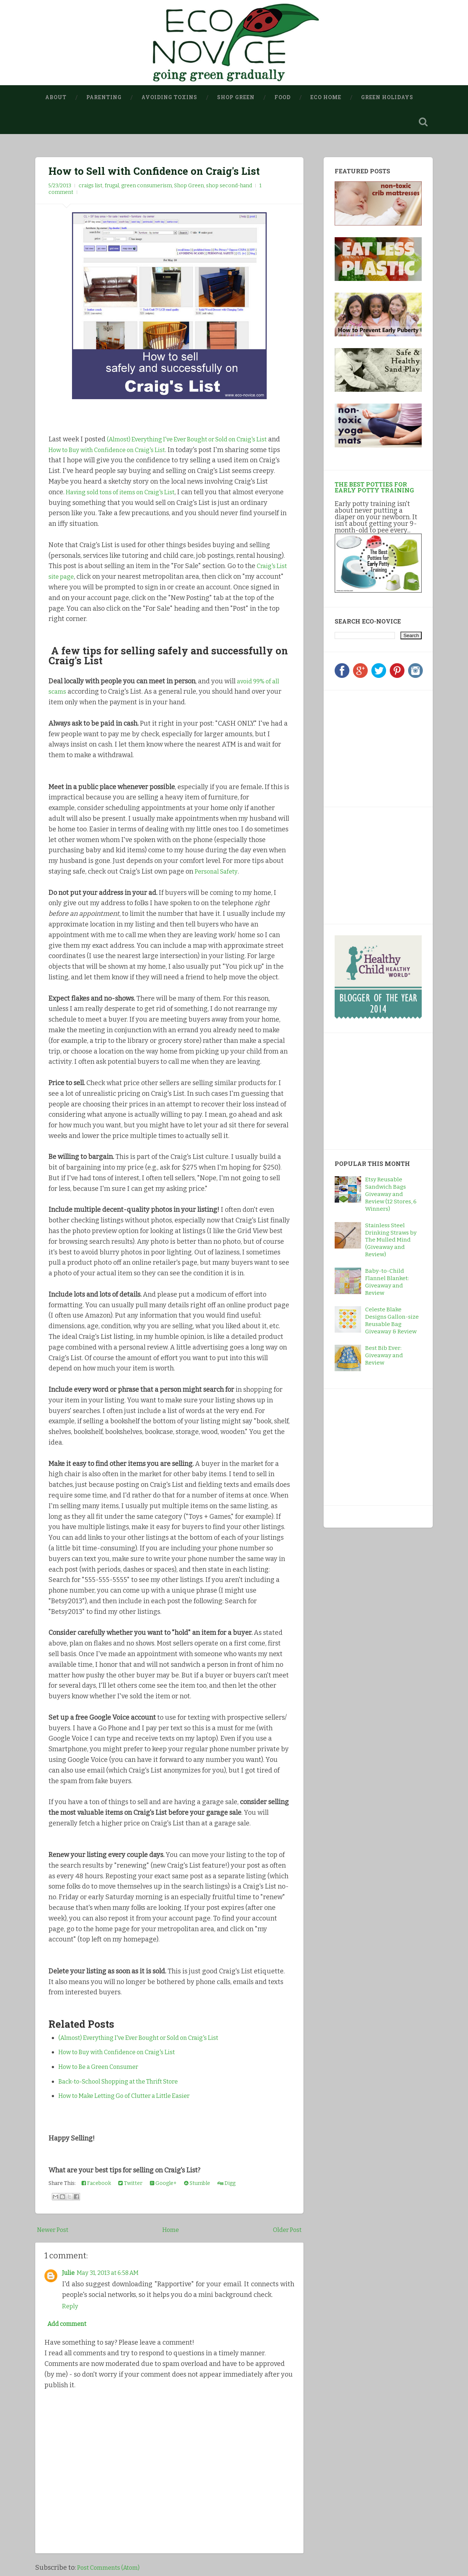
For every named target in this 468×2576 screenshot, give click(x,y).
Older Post (286, 2231)
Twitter (130, 2185)
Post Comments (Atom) (112, 2570)
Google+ (163, 2185)
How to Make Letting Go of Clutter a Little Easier (132, 2097)
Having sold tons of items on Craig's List (140, 493)
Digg (226, 2185)
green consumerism (146, 187)
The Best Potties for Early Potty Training (374, 488)
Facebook (96, 2185)
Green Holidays (387, 97)
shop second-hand (229, 187)
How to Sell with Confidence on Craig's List (157, 172)
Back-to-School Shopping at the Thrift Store (126, 2082)
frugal (112, 187)
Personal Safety (218, 872)
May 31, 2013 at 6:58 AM (113, 2274)
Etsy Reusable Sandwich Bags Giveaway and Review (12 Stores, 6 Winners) (391, 1196)
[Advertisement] (380, 748)
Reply (70, 2308)
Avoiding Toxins (169, 97)
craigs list (90, 187)
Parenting (104, 97)
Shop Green (236, 97)
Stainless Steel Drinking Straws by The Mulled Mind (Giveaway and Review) (391, 1241)
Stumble (197, 2185)
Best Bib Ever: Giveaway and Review (384, 1356)
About (55, 97)
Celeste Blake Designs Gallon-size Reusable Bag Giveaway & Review (392, 1321)
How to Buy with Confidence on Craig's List (140, 451)
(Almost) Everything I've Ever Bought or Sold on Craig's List (148, 2039)
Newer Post (54, 2231)
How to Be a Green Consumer (103, 2068)
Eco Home (325, 97)
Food (282, 97)
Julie (69, 2274)
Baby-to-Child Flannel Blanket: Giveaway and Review (387, 1283)
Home (171, 2231)
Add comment (70, 2326)
